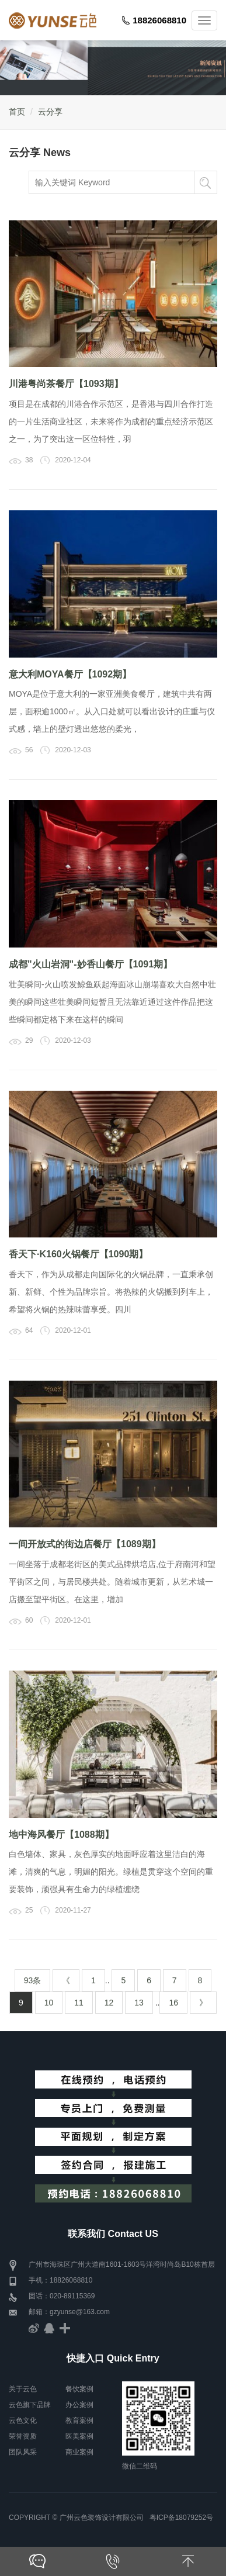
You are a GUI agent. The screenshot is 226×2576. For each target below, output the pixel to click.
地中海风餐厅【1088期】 (61, 1834)
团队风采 (23, 2452)
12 (109, 2002)
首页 (17, 111)
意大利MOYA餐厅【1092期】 (70, 674)
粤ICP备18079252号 (181, 2517)
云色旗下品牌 (30, 2405)
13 (139, 2002)
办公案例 (79, 2405)
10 (49, 2002)
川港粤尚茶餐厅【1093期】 (66, 384)
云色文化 (23, 2420)
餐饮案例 (79, 2389)
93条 (32, 1980)
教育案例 (79, 2420)
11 (79, 2002)
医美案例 (79, 2436)
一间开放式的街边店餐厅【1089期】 (85, 1544)
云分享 (50, 111)
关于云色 (23, 2389)
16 (173, 2002)
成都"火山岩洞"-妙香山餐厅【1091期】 (90, 964)
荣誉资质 (23, 2436)
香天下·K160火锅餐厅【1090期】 (78, 1254)
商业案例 (79, 2452)
